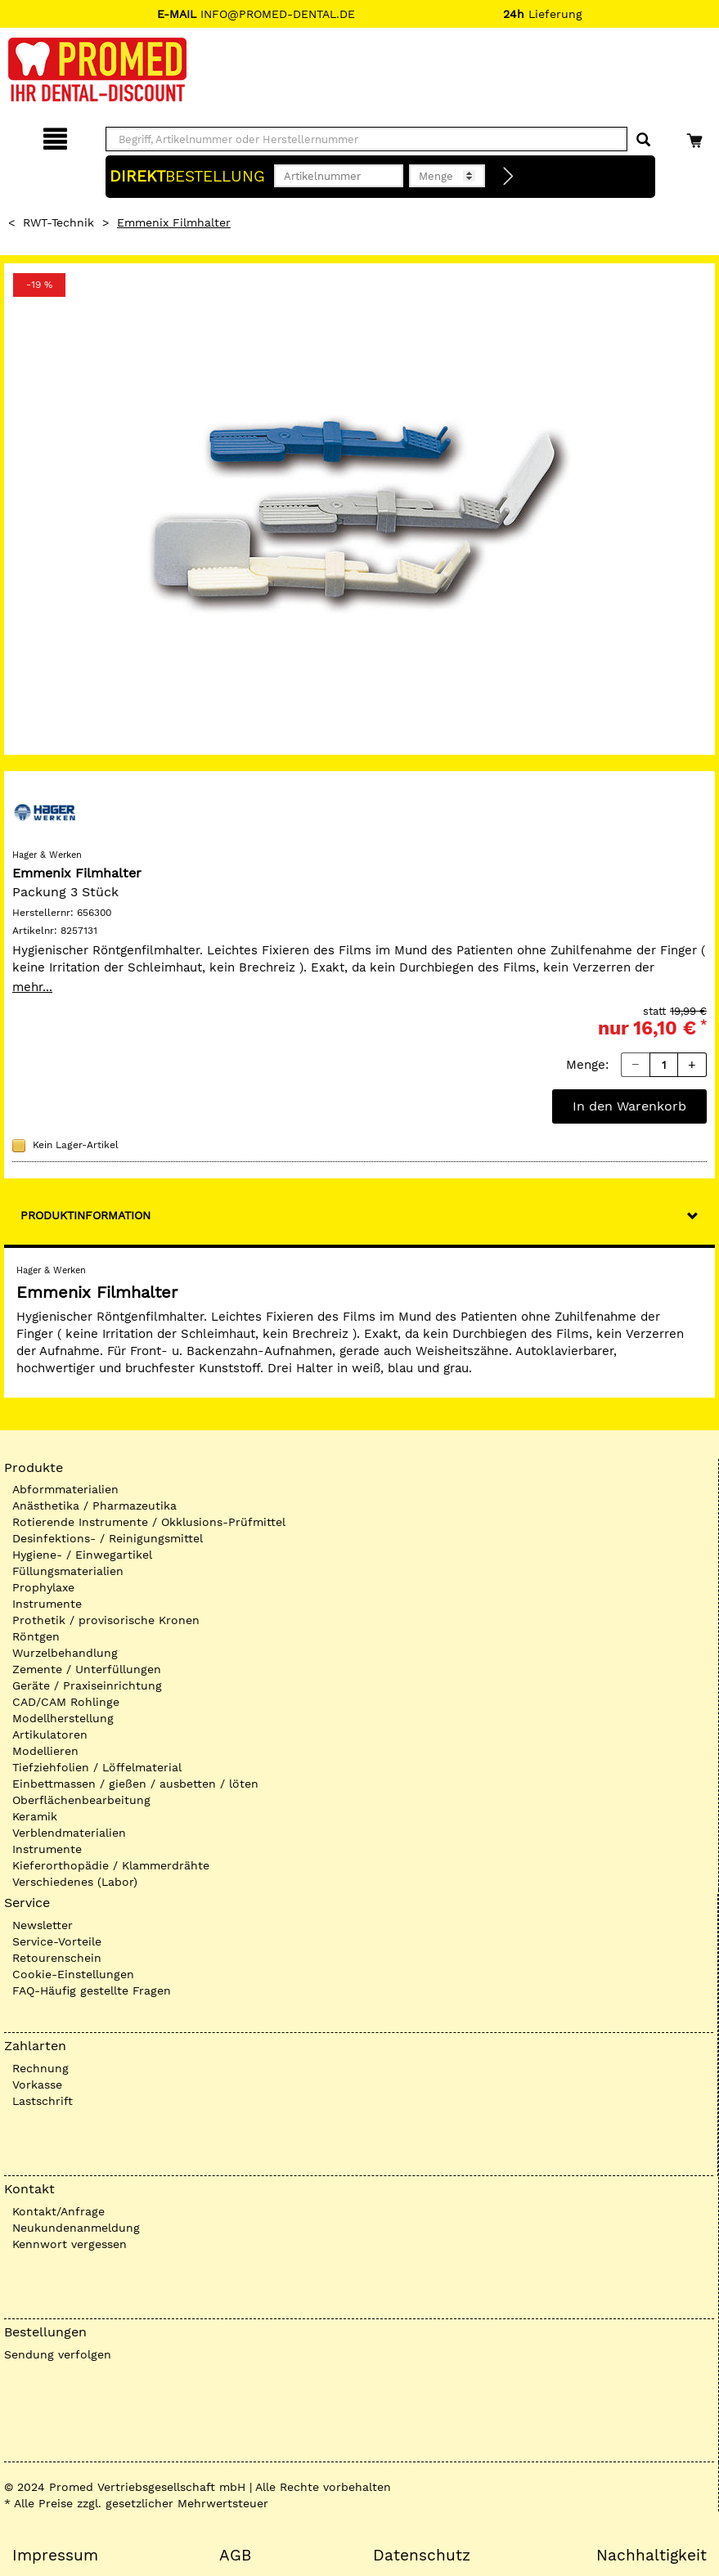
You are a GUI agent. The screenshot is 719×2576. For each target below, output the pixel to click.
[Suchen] (643, 140)
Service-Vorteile (56, 1941)
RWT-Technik (58, 222)
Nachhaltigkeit (651, 2556)
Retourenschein (56, 1957)
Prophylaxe (43, 1587)
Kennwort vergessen (69, 2244)
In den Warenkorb (629, 1106)
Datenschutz (421, 2556)
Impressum (55, 2556)
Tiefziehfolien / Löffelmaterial (97, 1767)
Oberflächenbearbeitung (81, 1799)
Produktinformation (85, 1215)
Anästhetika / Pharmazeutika (94, 1505)
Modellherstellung (63, 1718)
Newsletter (42, 1925)
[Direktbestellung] (509, 176)
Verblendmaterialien (69, 1832)
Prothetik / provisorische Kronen (106, 1620)
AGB (235, 2556)
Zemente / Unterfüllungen (86, 1669)
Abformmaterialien (65, 1489)
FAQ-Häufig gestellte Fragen (91, 1990)
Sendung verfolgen (57, 2354)
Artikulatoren (50, 1734)
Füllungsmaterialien (68, 1570)
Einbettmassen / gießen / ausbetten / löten (135, 1783)
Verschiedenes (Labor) (74, 1881)
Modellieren (45, 1750)
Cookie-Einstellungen (73, 1974)
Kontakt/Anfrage (58, 2211)
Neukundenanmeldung (76, 2227)
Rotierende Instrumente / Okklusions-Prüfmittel (148, 1521)
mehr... (32, 987)
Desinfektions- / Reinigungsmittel (107, 1538)
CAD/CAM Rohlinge (65, 1701)
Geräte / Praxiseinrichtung (87, 1685)
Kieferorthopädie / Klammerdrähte (110, 1865)
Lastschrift (42, 2100)
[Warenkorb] (696, 136)
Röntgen (36, 1636)
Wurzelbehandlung (65, 1652)
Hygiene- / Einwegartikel (82, 1554)
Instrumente (47, 1603)
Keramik (34, 1816)
